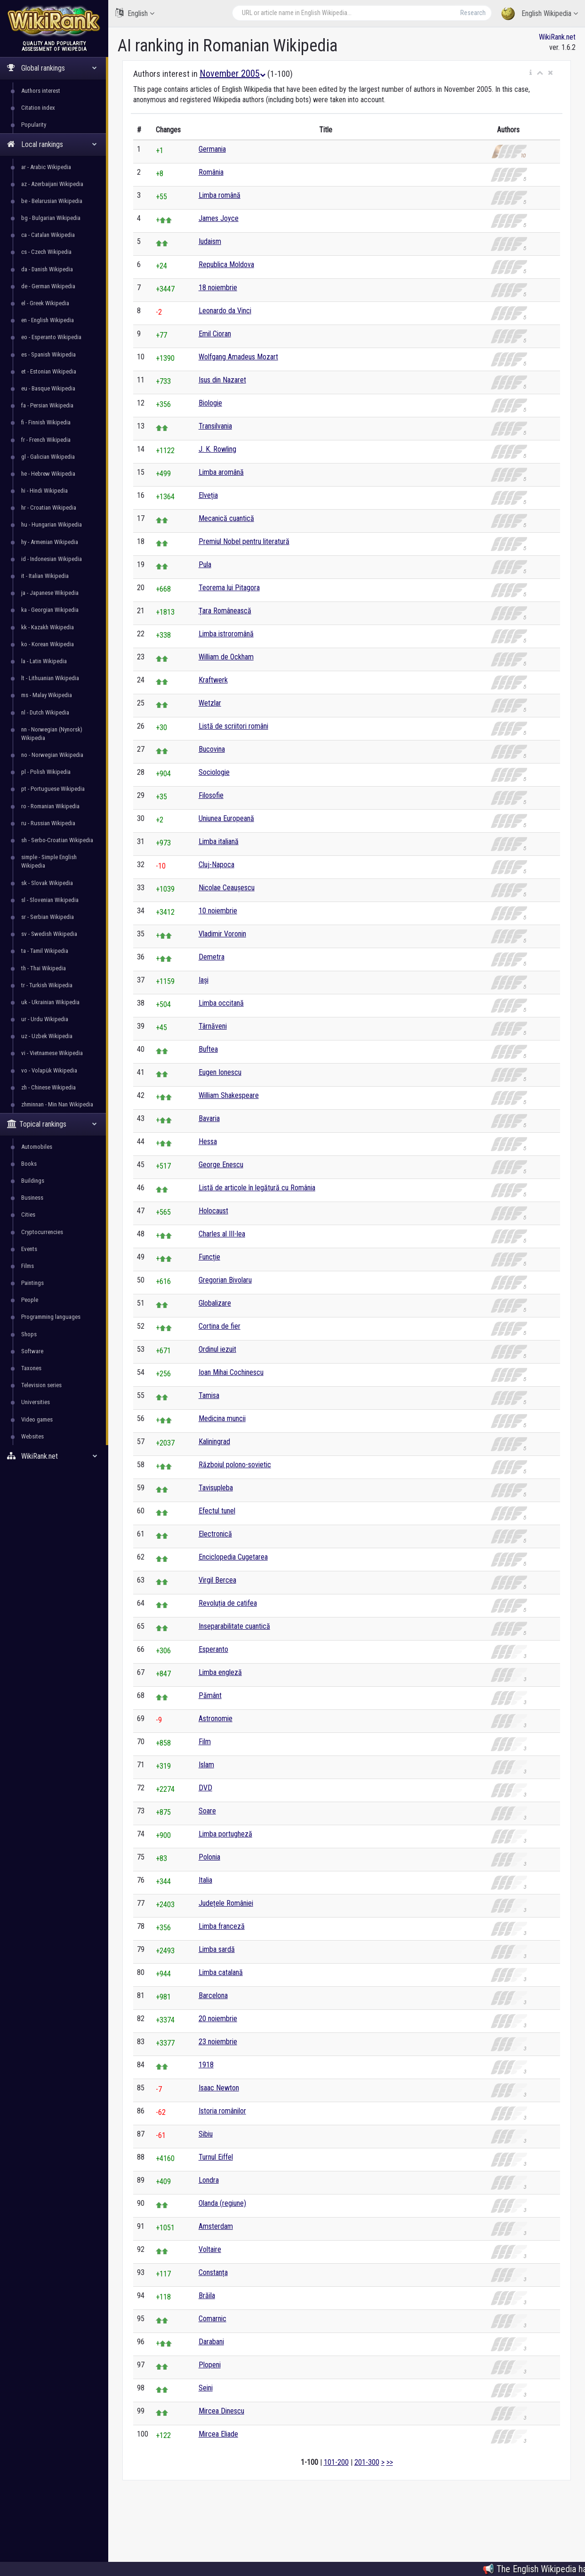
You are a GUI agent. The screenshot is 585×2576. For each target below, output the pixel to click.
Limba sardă (217, 1949)
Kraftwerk (213, 679)
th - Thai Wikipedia (43, 968)
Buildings (32, 1180)
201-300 (366, 2462)
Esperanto (213, 1649)
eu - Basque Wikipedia (48, 388)
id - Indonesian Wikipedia (51, 558)
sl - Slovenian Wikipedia (50, 899)
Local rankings (52, 144)
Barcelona (213, 1995)
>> (389, 2462)
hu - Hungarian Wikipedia (51, 524)
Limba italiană (219, 841)
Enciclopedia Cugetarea (233, 1556)
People (29, 1299)
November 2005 (232, 73)
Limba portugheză (225, 1833)
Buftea (208, 1049)
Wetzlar (210, 703)
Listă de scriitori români (233, 726)
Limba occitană (221, 1003)
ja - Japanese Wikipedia (50, 592)
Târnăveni (213, 1026)
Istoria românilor (222, 2110)
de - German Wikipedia (48, 286)
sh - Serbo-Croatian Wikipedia (57, 840)
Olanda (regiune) (222, 2203)
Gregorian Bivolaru (225, 1280)
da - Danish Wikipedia (47, 269)
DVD (205, 1787)
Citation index (38, 107)
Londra (209, 2180)
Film (205, 1741)
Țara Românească (225, 610)
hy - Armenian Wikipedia (49, 541)
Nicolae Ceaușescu (227, 887)
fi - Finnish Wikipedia (46, 422)
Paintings (32, 1282)
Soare (207, 1810)
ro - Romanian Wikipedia (50, 806)
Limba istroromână (226, 633)
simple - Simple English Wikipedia (49, 861)
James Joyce (219, 218)
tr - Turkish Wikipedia (46, 985)
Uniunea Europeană (226, 818)
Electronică (215, 1533)
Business (32, 1197)
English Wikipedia (539, 14)
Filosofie (211, 795)
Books (29, 1163)
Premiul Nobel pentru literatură (244, 541)
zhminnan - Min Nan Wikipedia (57, 1104)
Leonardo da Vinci (225, 310)
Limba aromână (221, 472)
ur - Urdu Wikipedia (44, 1019)
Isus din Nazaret (222, 379)
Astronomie (215, 1718)
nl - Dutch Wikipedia (45, 712)
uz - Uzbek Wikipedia (46, 1036)
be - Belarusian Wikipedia (51, 200)
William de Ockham (226, 656)
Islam (206, 1764)
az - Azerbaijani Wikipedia (52, 183)
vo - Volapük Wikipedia (49, 1070)
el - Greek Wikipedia (45, 303)
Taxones (31, 1368)
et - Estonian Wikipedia (48, 371)
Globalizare (215, 1303)
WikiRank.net (54, 1456)
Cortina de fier (219, 1326)
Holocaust (213, 1210)
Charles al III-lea (222, 1233)
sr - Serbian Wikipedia (47, 916)
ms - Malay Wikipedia (46, 695)
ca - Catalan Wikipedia (48, 234)
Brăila (207, 2295)
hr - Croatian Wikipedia (48, 507)
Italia (205, 1880)
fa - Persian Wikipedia (47, 405)
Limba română (219, 195)
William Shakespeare (229, 1095)
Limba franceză (222, 1926)
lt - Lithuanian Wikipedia (50, 678)
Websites (32, 1436)
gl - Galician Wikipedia (48, 456)
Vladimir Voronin (222, 933)
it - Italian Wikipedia (45, 575)
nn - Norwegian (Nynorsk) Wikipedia (51, 733)
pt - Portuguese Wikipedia (53, 788)
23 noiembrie (218, 2041)
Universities (35, 1402)
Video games (37, 1419)
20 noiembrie (218, 2018)
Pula (205, 564)
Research (473, 12)
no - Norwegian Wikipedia (52, 754)
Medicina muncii (222, 1418)
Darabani (211, 2341)
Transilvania (215, 426)
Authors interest (40, 90)
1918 (206, 2064)
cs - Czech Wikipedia (46, 251)
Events (29, 1248)
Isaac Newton (219, 2087)
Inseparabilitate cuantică (234, 1626)
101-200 (336, 2462)
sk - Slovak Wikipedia (47, 882)
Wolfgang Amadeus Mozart (238, 356)
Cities (28, 1214)
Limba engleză (220, 1672)
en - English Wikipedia (47, 320)
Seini (206, 2387)
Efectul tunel (217, 1510)
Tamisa (209, 1395)
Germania (212, 149)
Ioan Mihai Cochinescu (231, 1372)
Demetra (211, 956)
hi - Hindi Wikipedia (44, 490)
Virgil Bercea (217, 1580)
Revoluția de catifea (228, 1603)
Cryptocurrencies (42, 1231)
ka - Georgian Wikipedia (50, 609)
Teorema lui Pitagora (229, 587)
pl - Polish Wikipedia (46, 771)
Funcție (209, 1256)
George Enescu (221, 1164)
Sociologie (214, 772)
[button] (530, 73)
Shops (29, 1334)
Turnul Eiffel (216, 2157)
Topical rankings (52, 1124)
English (134, 13)
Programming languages (50, 1316)
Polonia (209, 1857)
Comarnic (212, 2318)
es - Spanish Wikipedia (48, 354)
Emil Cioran (215, 333)
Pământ (210, 1695)
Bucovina (212, 749)
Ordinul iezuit (217, 1349)
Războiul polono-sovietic (235, 1464)
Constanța (213, 2272)
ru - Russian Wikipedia (48, 823)
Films (27, 1265)
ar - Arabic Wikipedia (46, 167)
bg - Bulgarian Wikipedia (50, 217)
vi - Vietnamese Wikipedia (52, 1052)
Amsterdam (216, 2226)
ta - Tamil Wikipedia (44, 950)
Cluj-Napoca (216, 864)
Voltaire (210, 2249)
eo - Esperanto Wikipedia (51, 337)
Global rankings (52, 68)
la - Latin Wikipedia (44, 661)
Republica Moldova (226, 264)
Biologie (210, 402)
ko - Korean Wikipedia (47, 644)
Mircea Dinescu (221, 2410)
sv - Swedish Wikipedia (49, 933)
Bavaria (209, 1118)
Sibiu (206, 2133)
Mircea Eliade (218, 2434)
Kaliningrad (214, 1441)
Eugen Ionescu (220, 1072)
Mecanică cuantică (226, 518)
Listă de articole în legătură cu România (257, 1187)
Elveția (208, 495)
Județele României (226, 1903)
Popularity (33, 124)
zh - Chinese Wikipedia (48, 1087)
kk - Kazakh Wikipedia (47, 627)
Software (32, 1351)
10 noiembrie (218, 910)
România (211, 172)
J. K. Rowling (217, 449)
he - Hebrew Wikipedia (48, 473)
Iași (203, 979)
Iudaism (210, 241)
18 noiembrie (218, 287)
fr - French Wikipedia (46, 439)
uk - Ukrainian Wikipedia (50, 1002)
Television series (41, 1385)
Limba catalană (221, 1972)
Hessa (208, 1141)
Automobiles (36, 1146)
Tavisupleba (216, 1487)
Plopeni (210, 2364)
